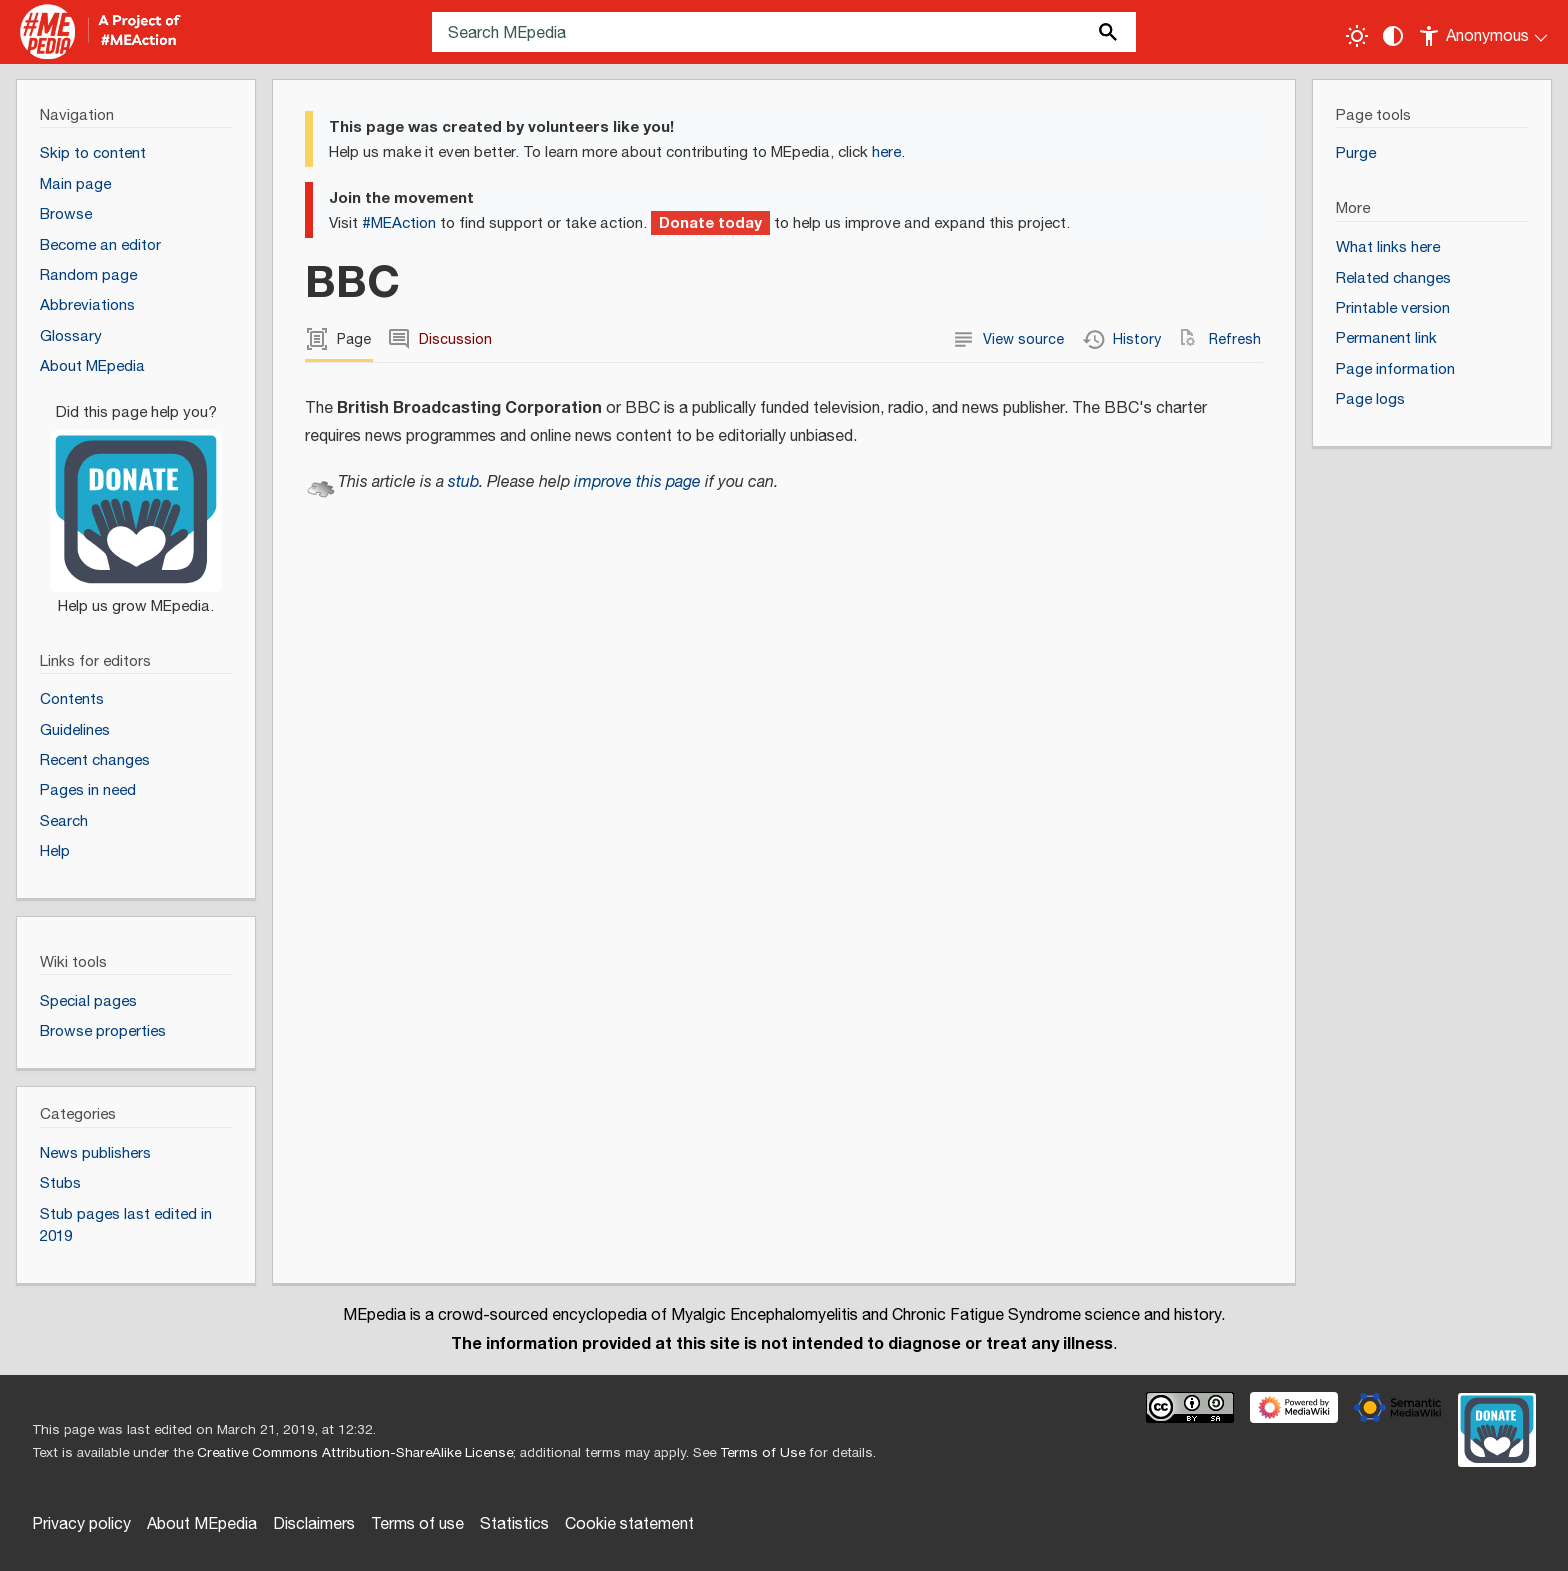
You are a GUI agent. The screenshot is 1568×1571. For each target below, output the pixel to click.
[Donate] (136, 500)
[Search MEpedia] (784, 32)
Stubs (60, 1183)
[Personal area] (1484, 32)
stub (463, 482)
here (886, 152)
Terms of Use (762, 1453)
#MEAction (399, 223)
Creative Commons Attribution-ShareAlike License (355, 1453)
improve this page (637, 482)
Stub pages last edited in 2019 (126, 1226)
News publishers (95, 1153)
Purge (1356, 153)
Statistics (514, 1524)
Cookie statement (629, 1524)
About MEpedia (202, 1524)
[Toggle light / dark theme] (1357, 36)
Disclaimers (314, 1524)
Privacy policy (81, 1524)
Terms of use (417, 1524)
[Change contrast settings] (1393, 36)
